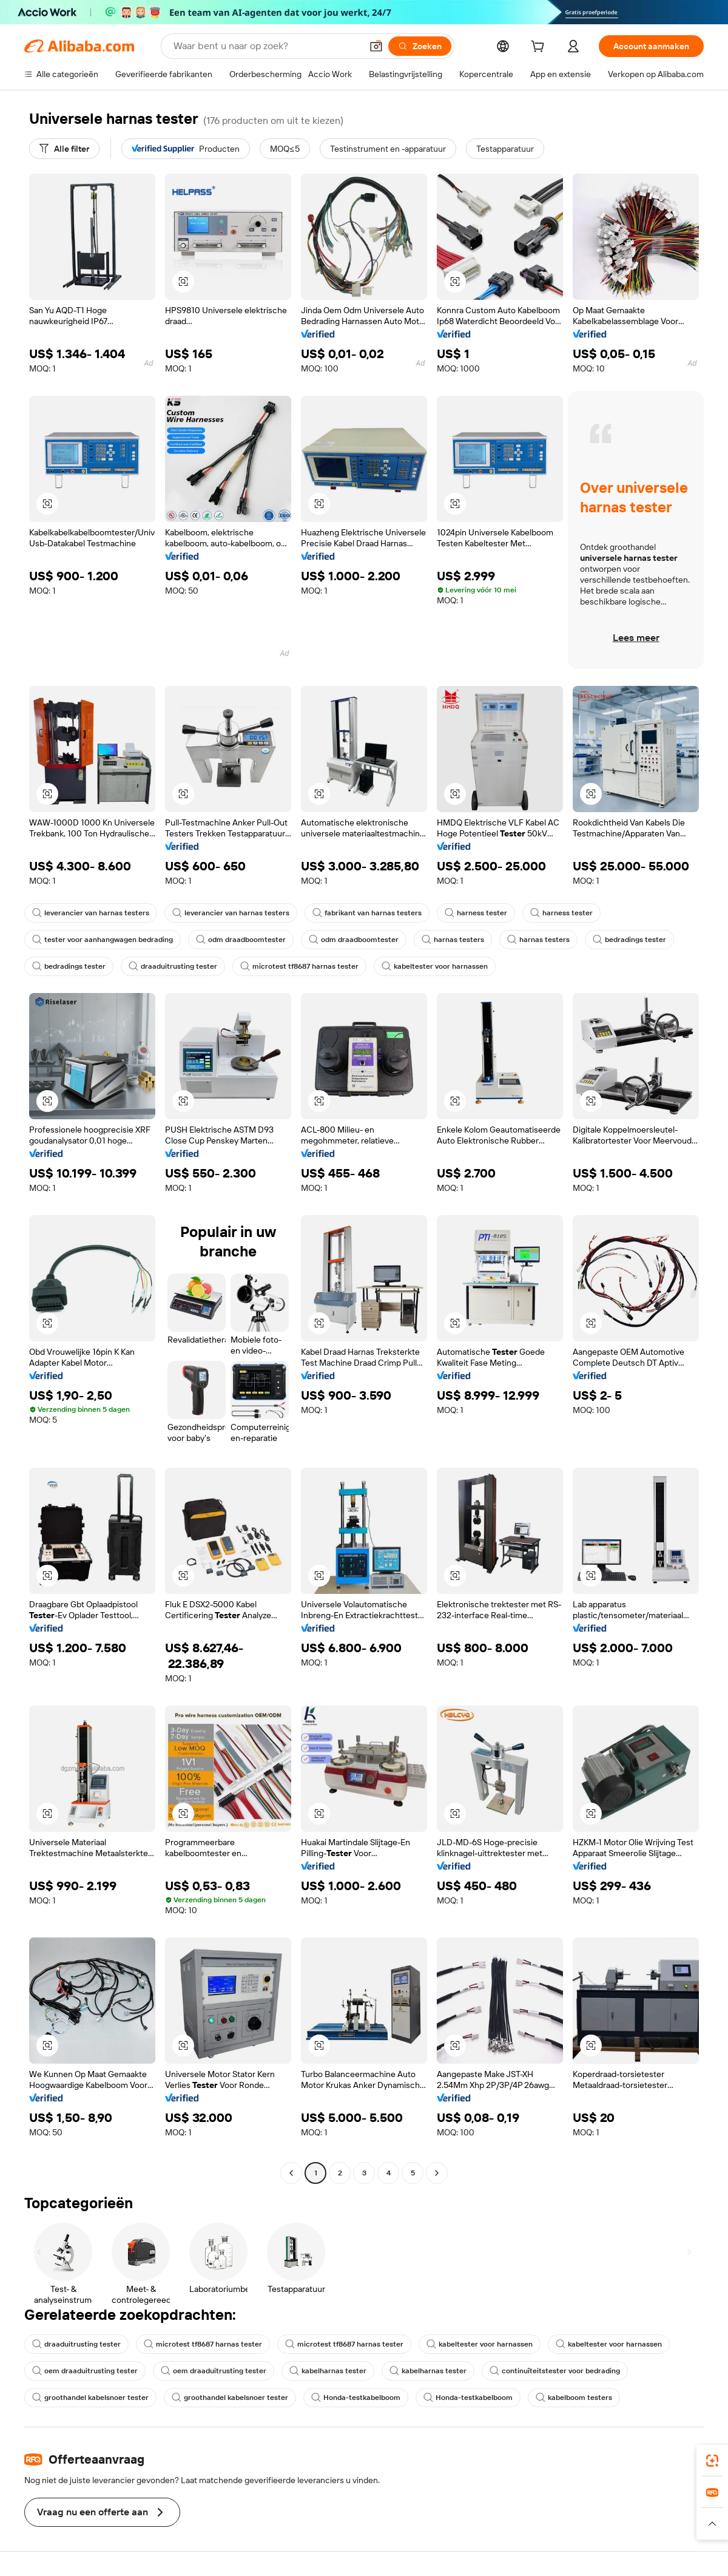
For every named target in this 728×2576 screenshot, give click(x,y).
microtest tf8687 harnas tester (299, 966)
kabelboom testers (574, 2397)
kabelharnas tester (327, 2371)
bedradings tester (629, 939)
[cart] (540, 48)
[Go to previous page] (291, 2173)
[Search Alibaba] (266, 46)
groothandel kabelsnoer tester (90, 2397)
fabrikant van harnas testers (367, 913)
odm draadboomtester (241, 939)
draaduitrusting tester (173, 966)
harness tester (476, 913)
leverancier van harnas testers (90, 913)
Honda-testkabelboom (355, 2397)
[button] (376, 46)
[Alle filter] (64, 148)
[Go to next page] (437, 2173)
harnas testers (453, 939)
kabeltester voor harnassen (435, 966)
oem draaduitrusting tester (85, 2371)
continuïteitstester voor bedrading (555, 2371)
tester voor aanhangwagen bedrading (102, 939)
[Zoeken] (419, 46)
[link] (712, 2460)
